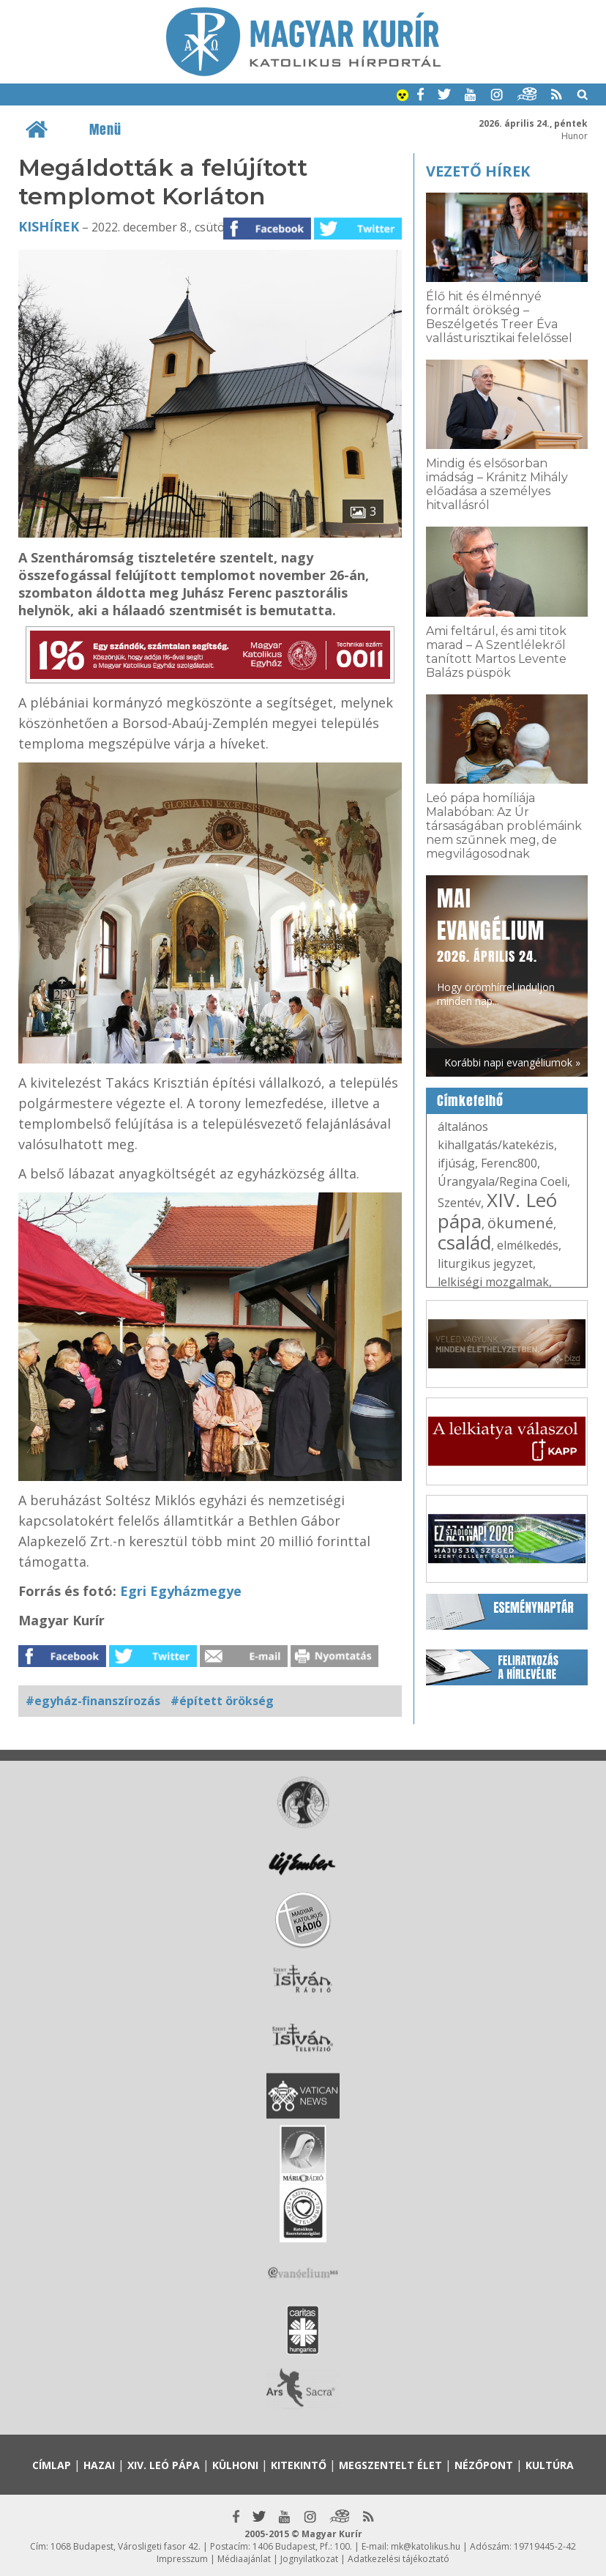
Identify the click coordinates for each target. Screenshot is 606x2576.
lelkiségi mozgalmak (493, 1282)
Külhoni (235, 2465)
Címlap (51, 2465)
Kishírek (48, 226)
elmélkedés (527, 1245)
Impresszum (182, 2559)
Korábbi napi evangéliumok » (512, 1062)
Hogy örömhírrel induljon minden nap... (496, 945)
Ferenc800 (509, 1163)
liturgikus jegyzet (485, 1263)
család (464, 1242)
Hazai (99, 2465)
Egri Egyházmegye (179, 1591)
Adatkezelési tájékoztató (398, 2559)
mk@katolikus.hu (425, 2546)
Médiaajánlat (244, 2559)
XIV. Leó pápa (497, 1210)
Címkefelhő (470, 1100)
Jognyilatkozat (309, 2559)
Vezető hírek (478, 171)
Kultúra (549, 2465)
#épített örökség (222, 1701)
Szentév (459, 1203)
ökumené (520, 1223)
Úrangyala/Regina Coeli (502, 1181)
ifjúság (456, 1163)
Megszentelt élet (390, 2465)
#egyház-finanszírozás (93, 1701)
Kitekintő (298, 2465)
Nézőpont (483, 2465)
